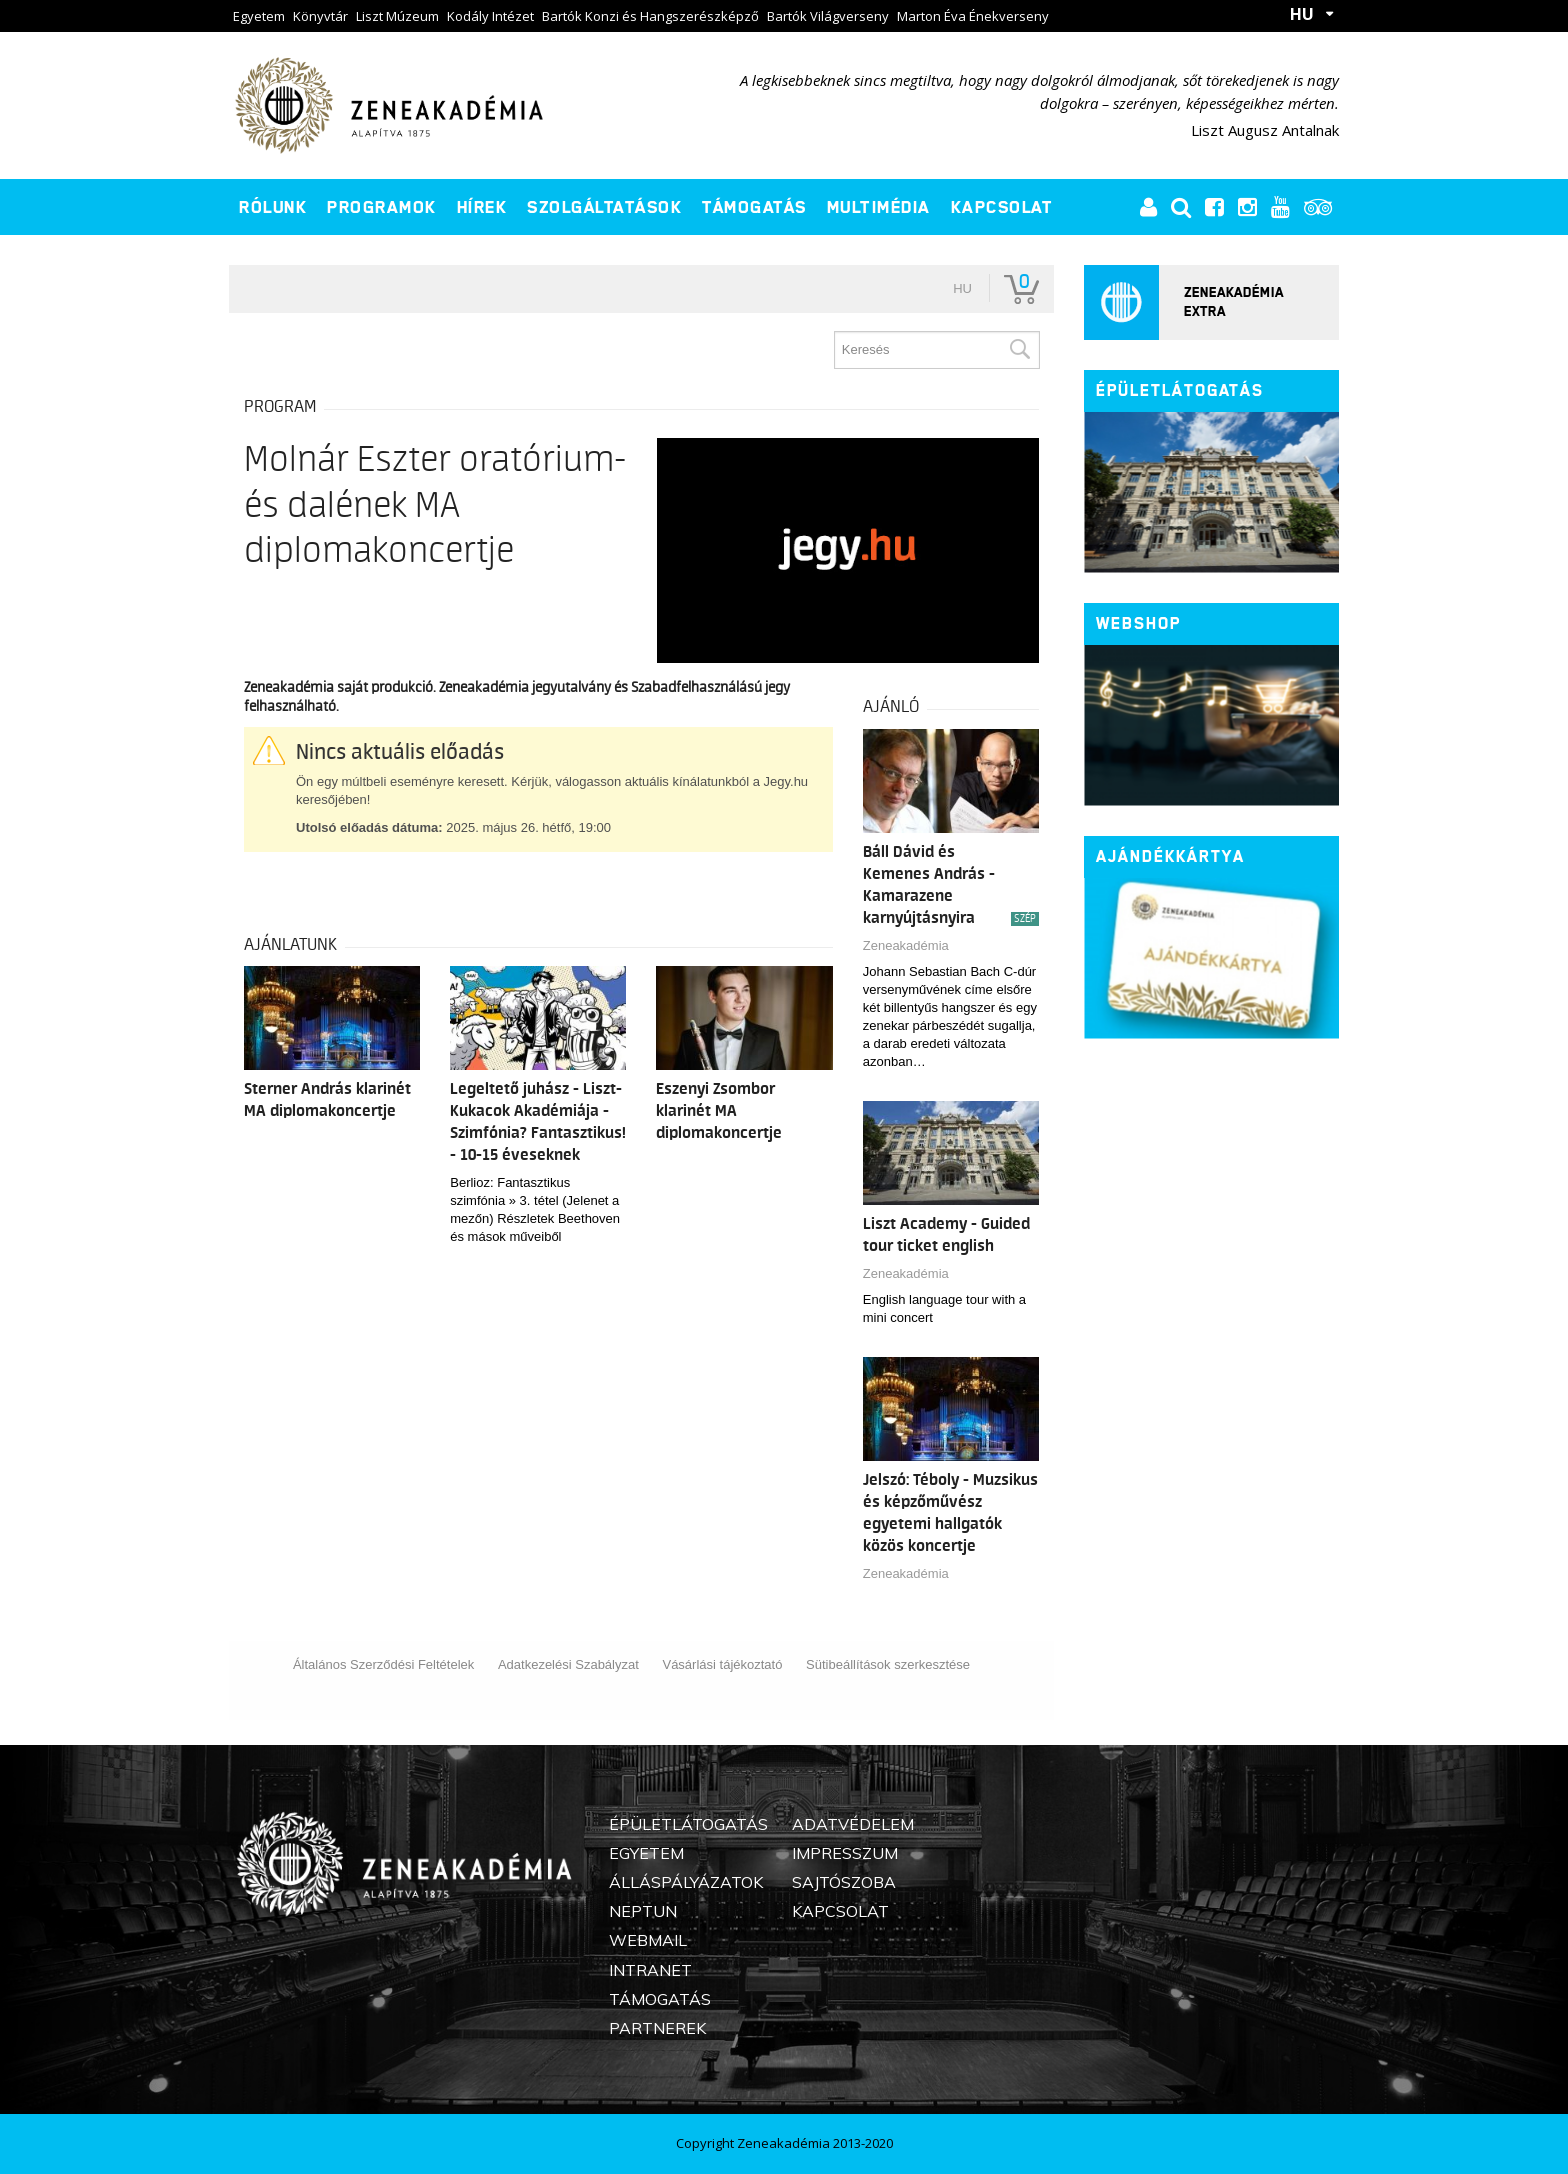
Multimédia (879, 207)
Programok (382, 207)
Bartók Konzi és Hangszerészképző (650, 16)
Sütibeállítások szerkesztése (888, 1664)
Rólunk (273, 207)
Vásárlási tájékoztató (722, 1664)
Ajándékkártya (1170, 856)
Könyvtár (320, 16)
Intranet (650, 1970)
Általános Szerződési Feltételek (383, 1664)
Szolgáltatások (604, 207)
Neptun (643, 1911)
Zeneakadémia (906, 945)
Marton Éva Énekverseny (973, 16)
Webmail (648, 1940)
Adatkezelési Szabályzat (568, 1664)
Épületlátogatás (1180, 390)
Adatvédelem (853, 1824)
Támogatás (754, 207)
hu (962, 288)
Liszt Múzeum (397, 16)
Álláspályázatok (686, 1882)
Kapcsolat (1002, 207)
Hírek (482, 207)
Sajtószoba (844, 1882)
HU (1302, 14)
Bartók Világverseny (828, 16)
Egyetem (259, 16)
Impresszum (845, 1853)
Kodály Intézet (490, 16)
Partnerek (657, 2028)
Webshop (1138, 623)
